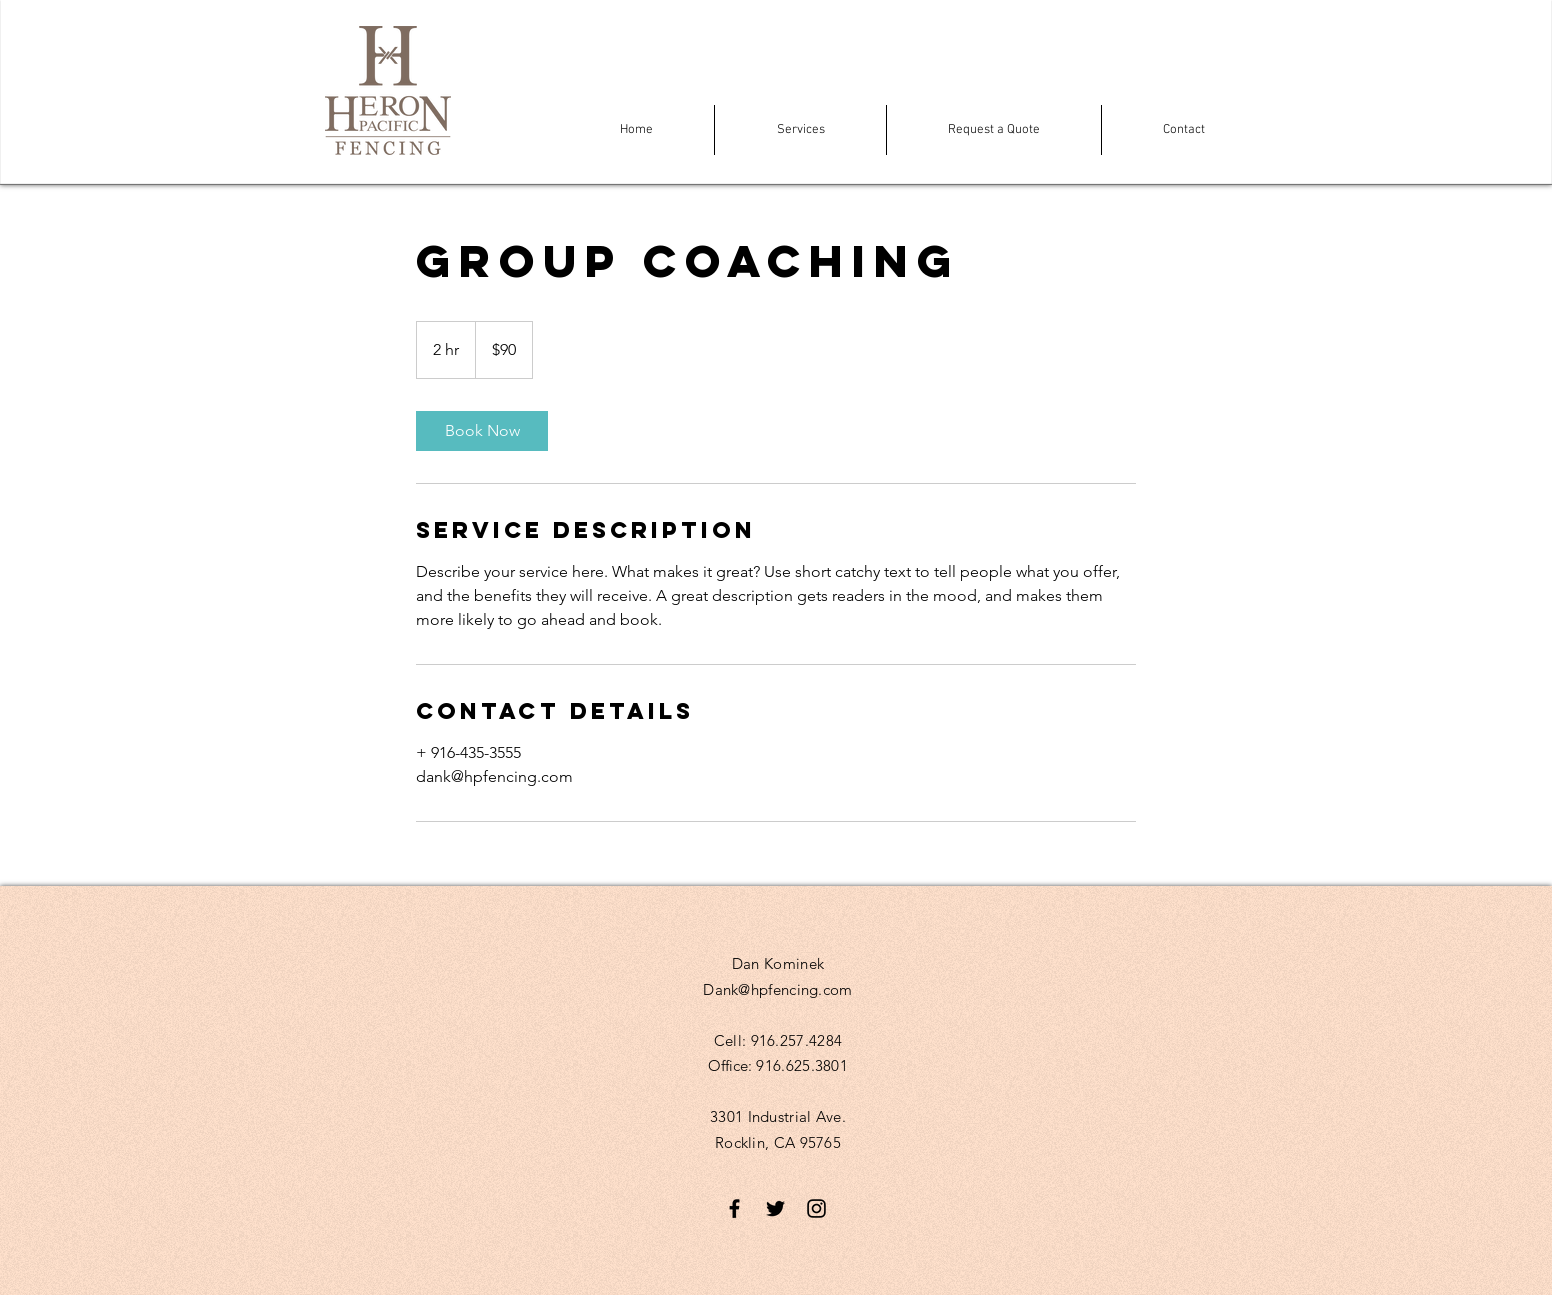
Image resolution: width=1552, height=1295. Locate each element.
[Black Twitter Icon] (775, 1208)
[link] (482, 431)
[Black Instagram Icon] (816, 1208)
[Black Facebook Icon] (734, 1208)
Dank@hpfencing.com (777, 989)
